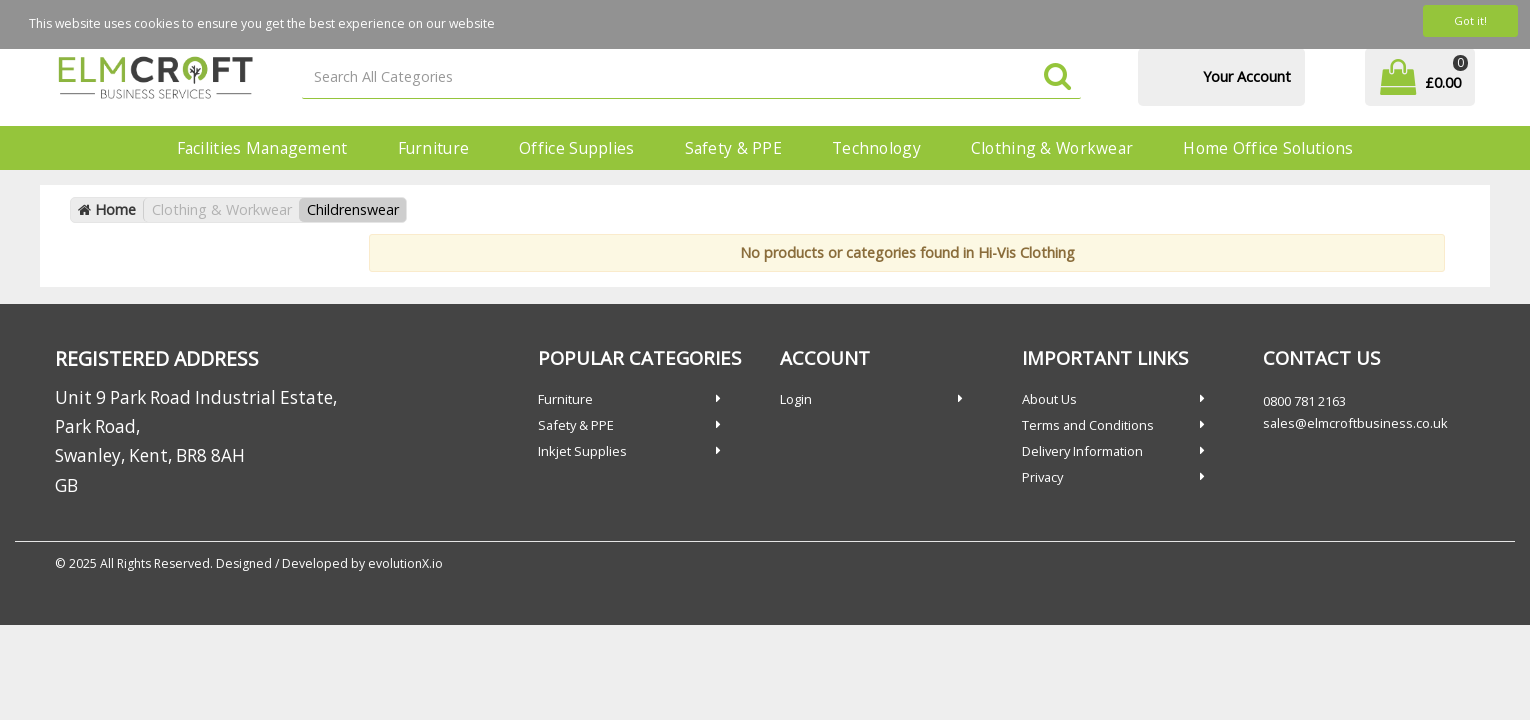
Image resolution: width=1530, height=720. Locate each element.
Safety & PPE (733, 148)
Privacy (1042, 477)
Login (796, 399)
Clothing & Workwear (1052, 148)
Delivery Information (1082, 451)
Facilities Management (262, 148)
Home (107, 209)
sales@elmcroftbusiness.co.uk (1355, 423)
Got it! (1470, 20)
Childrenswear (353, 209)
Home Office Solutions (1268, 148)
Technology (876, 148)
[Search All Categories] (692, 77)
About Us (1049, 399)
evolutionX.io (405, 563)
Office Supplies (576, 148)
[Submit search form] (1057, 77)
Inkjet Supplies (582, 451)
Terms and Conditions (1088, 425)
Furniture (434, 148)
